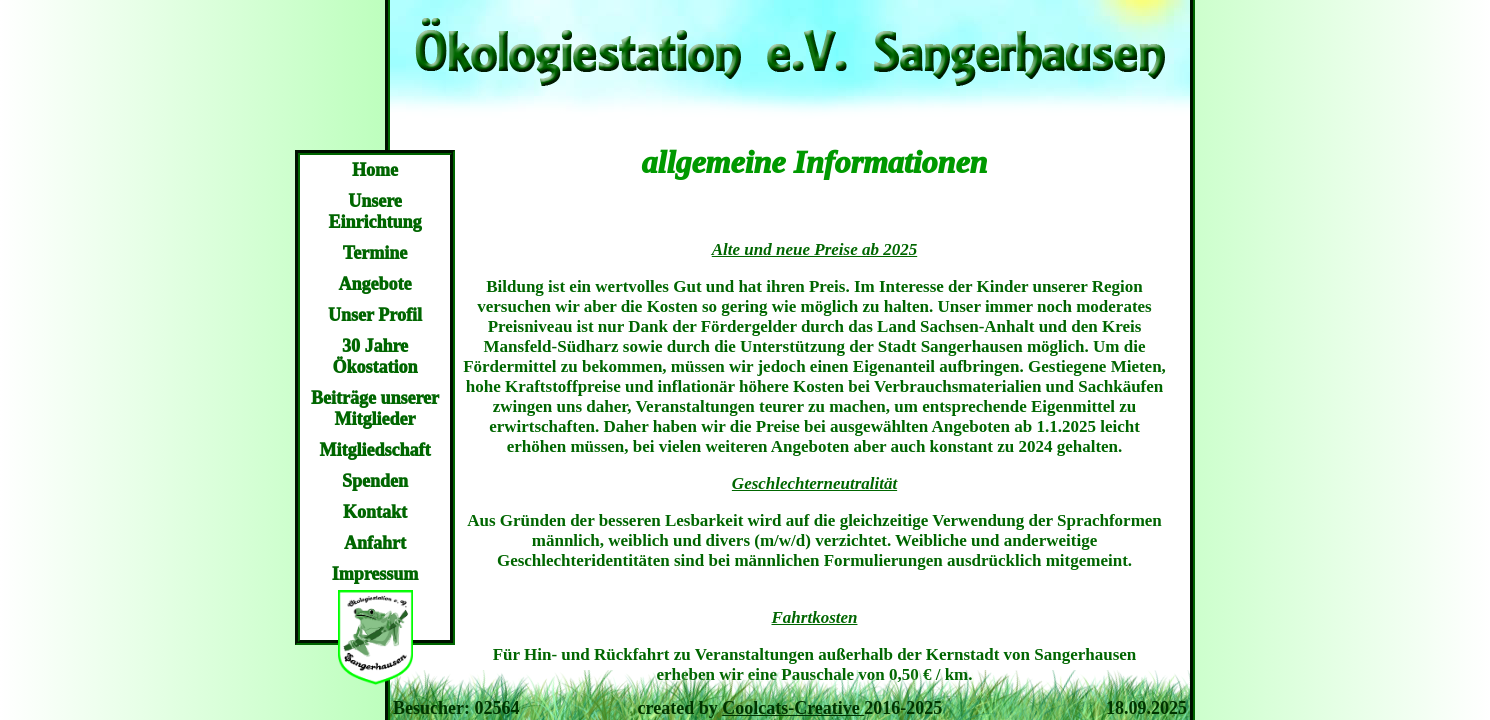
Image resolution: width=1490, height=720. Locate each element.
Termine (375, 253)
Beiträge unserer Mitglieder (375, 408)
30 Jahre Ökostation (374, 356)
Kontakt (375, 512)
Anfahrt (375, 543)
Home (375, 170)
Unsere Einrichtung (374, 211)
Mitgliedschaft (375, 450)
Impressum (375, 574)
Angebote (375, 284)
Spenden (375, 481)
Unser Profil (375, 315)
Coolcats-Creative (793, 708)
